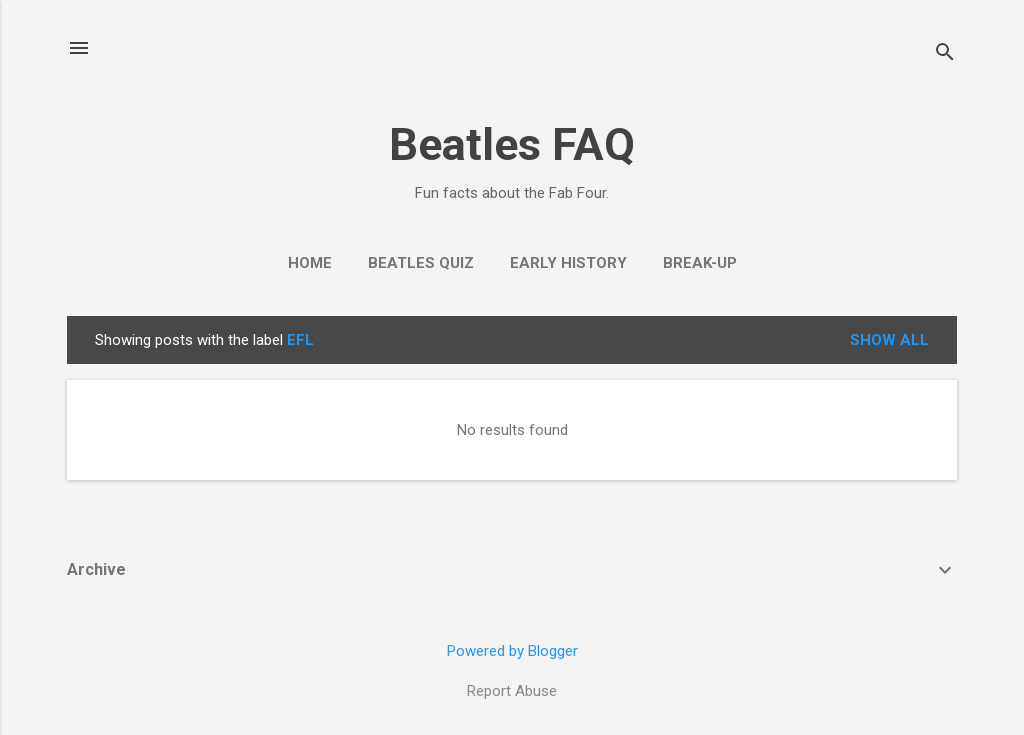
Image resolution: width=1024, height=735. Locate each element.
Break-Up (700, 263)
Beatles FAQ (512, 144)
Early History (568, 263)
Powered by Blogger (512, 651)
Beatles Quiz (421, 263)
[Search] (945, 54)
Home (310, 263)
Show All (889, 340)
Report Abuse (512, 691)
